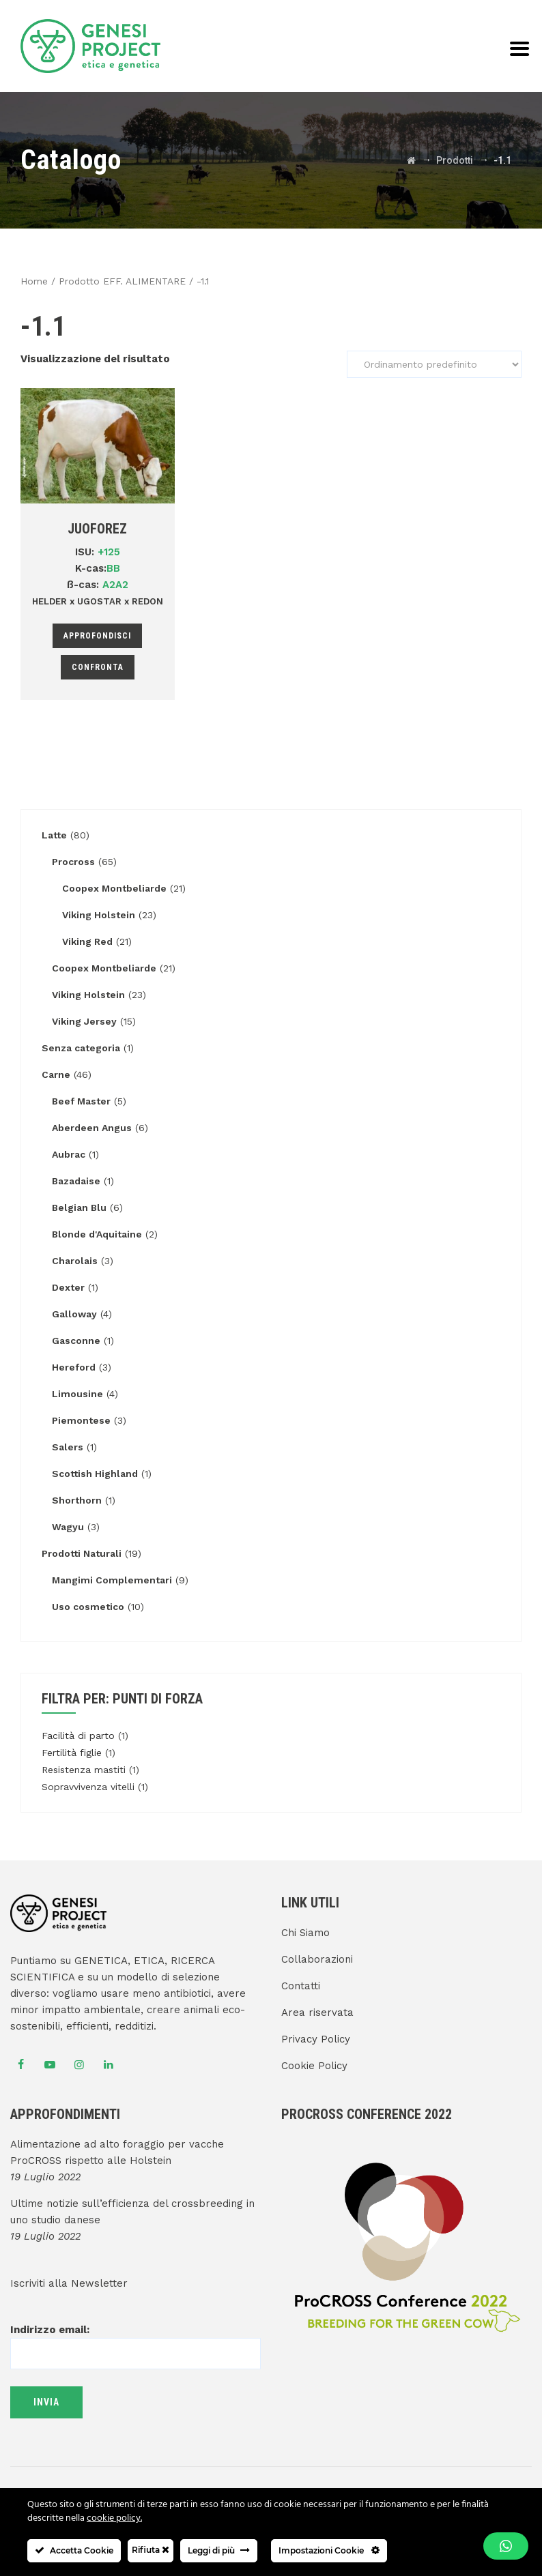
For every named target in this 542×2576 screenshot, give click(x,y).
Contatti (300, 1986)
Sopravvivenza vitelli (88, 1786)
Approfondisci (97, 636)
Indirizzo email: (135, 2341)
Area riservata (317, 2012)
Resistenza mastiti (84, 1769)
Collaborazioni (317, 1959)
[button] (505, 2546)
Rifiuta (150, 2550)
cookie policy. (114, 2518)
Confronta (98, 667)
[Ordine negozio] (434, 364)
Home (34, 281)
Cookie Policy (314, 2066)
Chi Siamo (305, 1933)
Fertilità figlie (72, 1752)
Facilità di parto (78, 1735)
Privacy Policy (315, 2039)
